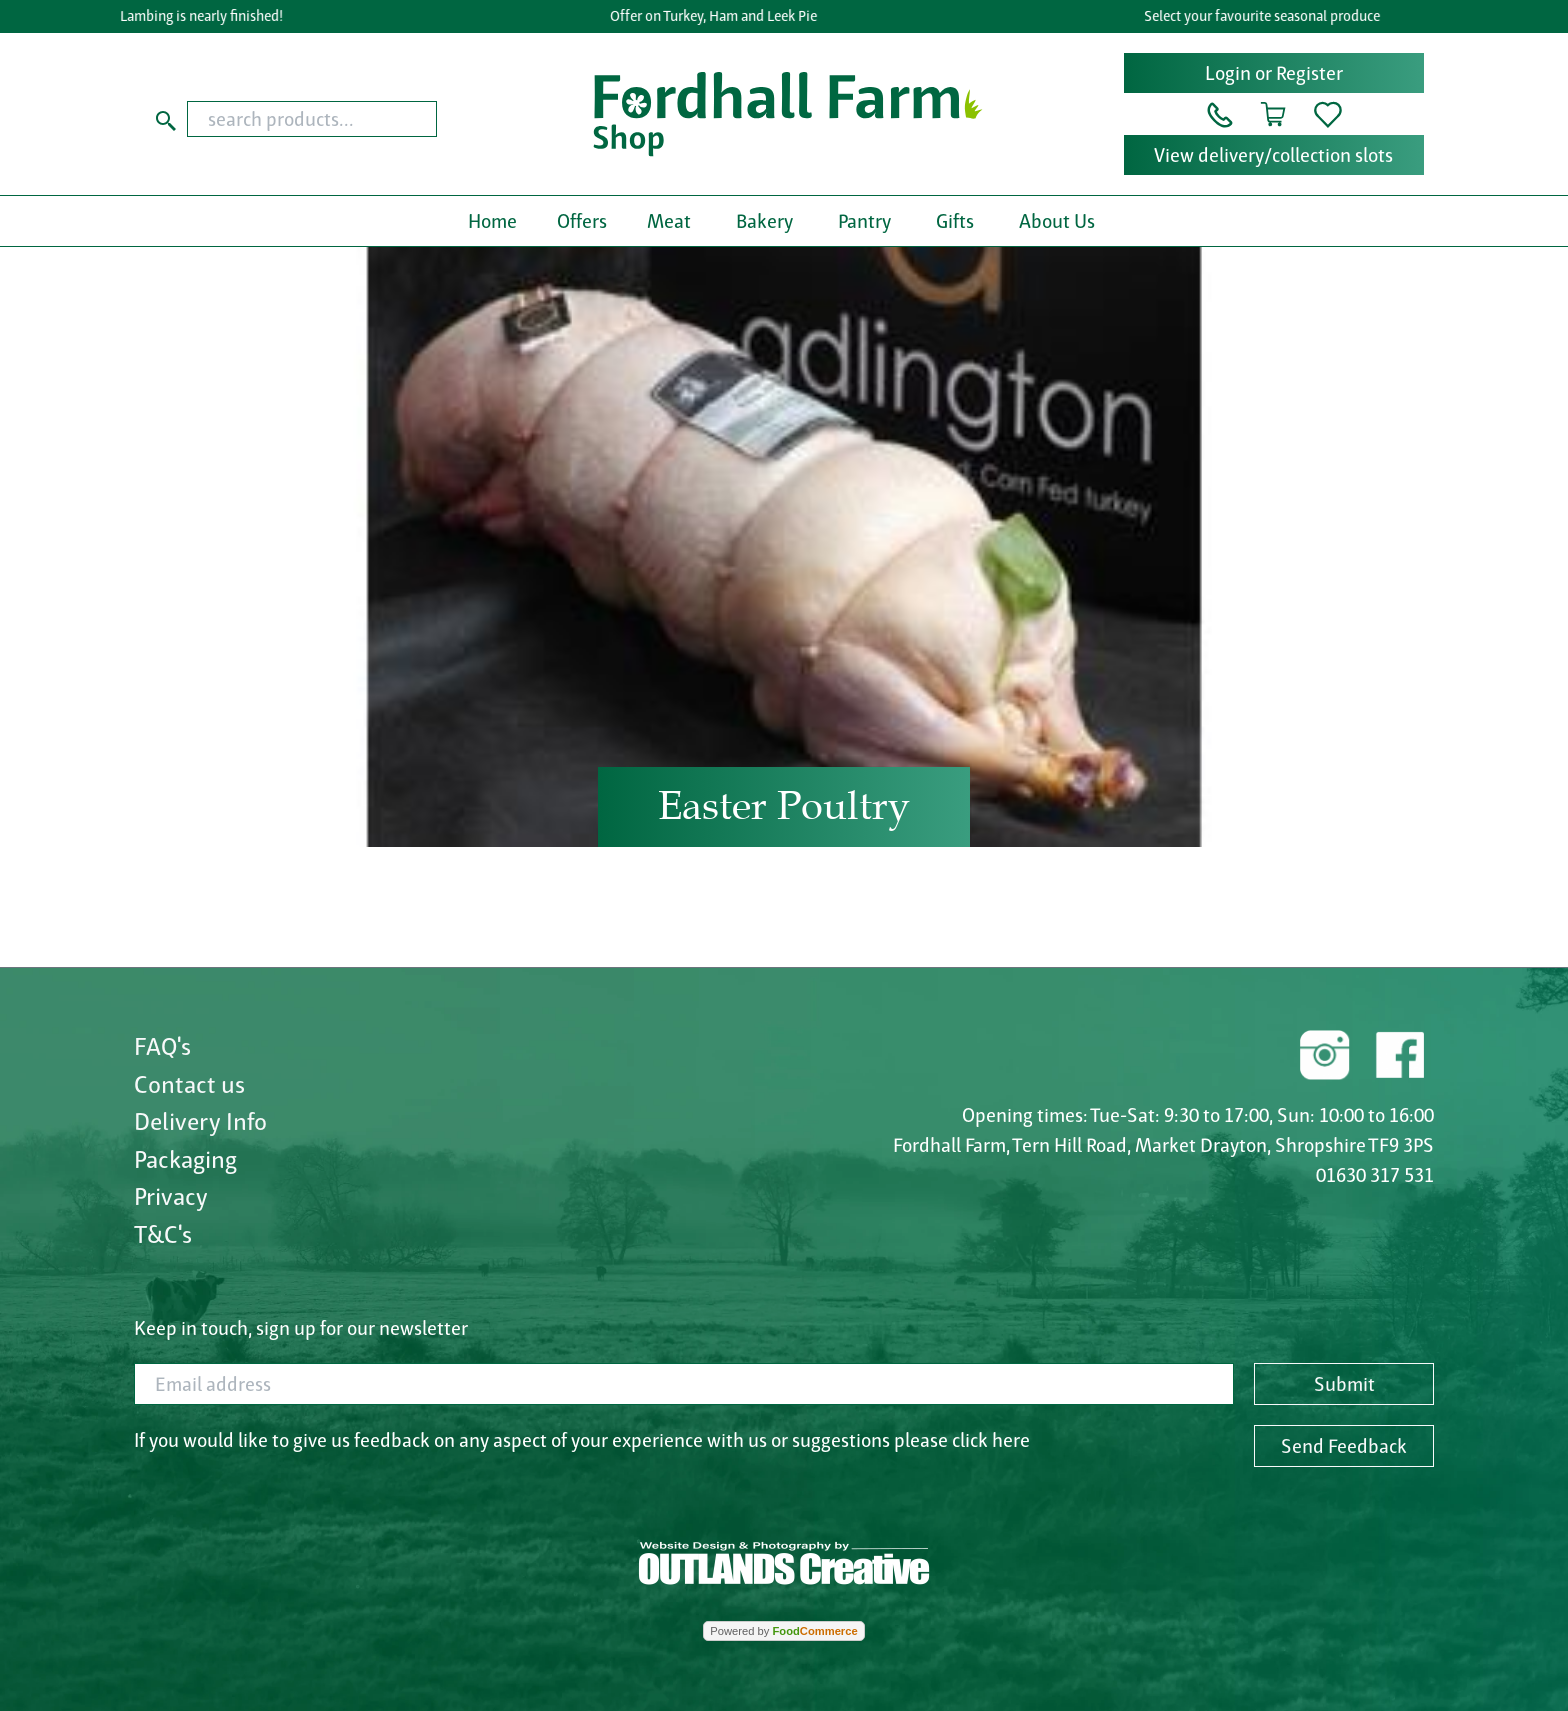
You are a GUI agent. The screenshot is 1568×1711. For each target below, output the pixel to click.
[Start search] (166, 119)
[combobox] (350, 119)
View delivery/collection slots (1273, 155)
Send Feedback (1344, 1446)
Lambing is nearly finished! (206, 16)
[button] (1220, 113)
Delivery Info (200, 1121)
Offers (582, 221)
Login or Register (1274, 73)
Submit (1344, 1384)
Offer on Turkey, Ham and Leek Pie (718, 16)
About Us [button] (1057, 221)
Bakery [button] (764, 221)
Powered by (783, 1631)
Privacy (171, 1196)
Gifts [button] (955, 221)
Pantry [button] (864, 221)
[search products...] (312, 119)
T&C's (163, 1234)
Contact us (189, 1084)
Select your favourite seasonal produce (1267, 16)
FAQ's (162, 1046)
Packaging (185, 1159)
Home (492, 221)
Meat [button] (669, 221)
